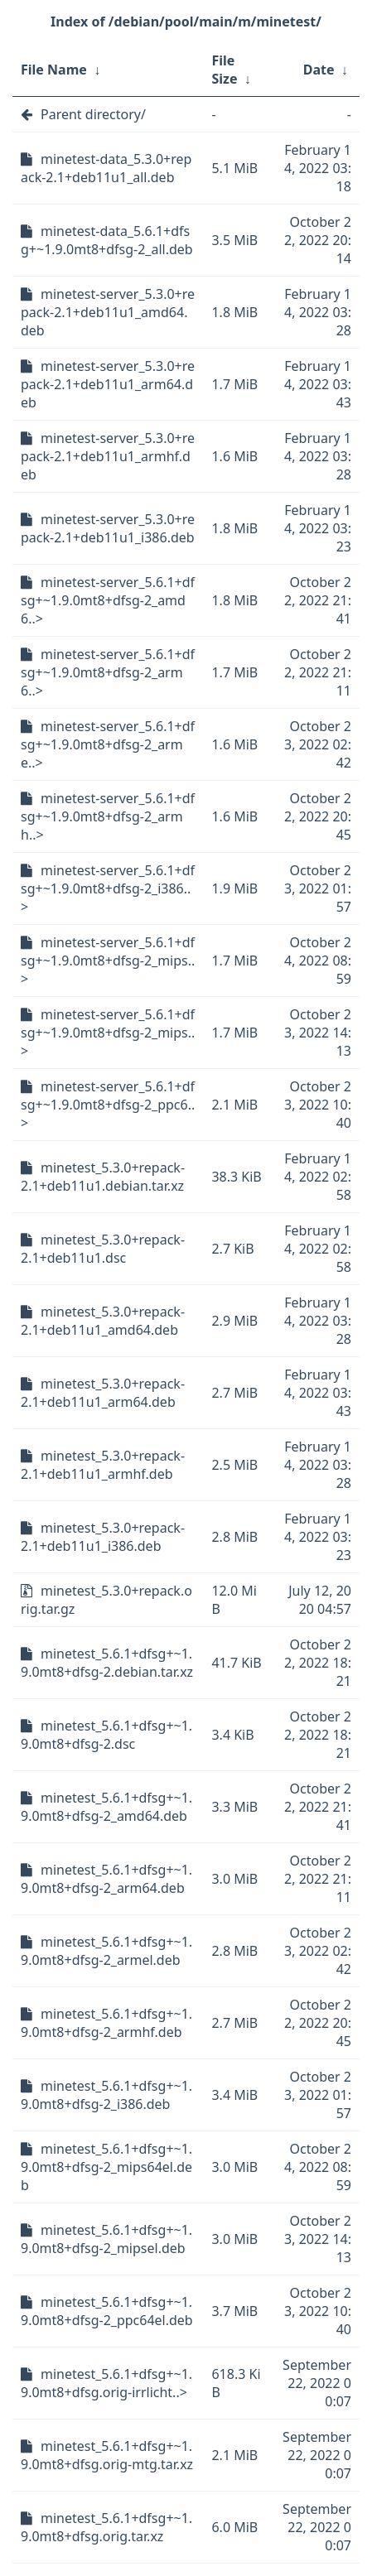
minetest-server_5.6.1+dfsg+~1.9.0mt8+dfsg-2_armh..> (108, 816)
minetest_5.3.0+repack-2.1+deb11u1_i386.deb (103, 1537)
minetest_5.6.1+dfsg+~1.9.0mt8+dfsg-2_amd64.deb (106, 1807)
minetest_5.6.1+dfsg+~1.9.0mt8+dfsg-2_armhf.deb (106, 2023)
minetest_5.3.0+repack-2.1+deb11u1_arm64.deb (103, 1393)
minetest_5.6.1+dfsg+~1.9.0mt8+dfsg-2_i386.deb (106, 2095)
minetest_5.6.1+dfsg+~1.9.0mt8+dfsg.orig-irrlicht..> (106, 2383)
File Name (54, 69)
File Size (224, 69)
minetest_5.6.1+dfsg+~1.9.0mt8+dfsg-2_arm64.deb (106, 1879)
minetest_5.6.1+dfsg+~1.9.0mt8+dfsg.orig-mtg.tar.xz (107, 2455)
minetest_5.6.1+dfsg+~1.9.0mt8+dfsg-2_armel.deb (106, 1951)
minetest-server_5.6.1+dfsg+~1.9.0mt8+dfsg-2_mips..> (108, 960)
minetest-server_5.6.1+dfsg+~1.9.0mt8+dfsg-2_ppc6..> (108, 1104)
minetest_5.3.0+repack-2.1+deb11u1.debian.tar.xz (103, 1176)
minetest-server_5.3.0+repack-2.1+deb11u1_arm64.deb (108, 384)
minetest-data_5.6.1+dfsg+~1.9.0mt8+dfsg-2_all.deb (107, 240)
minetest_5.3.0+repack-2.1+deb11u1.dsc (103, 1248)
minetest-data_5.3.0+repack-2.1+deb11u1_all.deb (106, 168)
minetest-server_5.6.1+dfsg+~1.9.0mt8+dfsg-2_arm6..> (108, 672)
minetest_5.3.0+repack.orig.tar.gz (106, 1600)
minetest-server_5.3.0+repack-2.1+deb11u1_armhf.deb (108, 456)
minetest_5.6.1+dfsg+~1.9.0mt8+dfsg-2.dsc (106, 1735)
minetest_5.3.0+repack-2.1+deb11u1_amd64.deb (103, 1320)
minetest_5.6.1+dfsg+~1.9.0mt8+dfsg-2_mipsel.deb (106, 2239)
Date (319, 69)
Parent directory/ (93, 114)
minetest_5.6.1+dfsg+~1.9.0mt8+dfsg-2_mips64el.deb (106, 2167)
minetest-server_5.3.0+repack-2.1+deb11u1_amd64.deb (108, 312)
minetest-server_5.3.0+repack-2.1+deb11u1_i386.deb (108, 528)
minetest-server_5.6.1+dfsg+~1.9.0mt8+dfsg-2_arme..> (108, 744)
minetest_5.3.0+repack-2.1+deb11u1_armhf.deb (103, 1465)
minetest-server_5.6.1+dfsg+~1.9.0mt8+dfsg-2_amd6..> (108, 600)
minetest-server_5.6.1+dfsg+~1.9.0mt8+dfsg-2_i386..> (108, 888)
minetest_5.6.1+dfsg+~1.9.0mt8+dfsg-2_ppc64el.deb (107, 2311)
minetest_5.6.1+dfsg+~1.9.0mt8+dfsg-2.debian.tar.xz (107, 1662)
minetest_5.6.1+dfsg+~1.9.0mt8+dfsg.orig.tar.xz (106, 2527)
